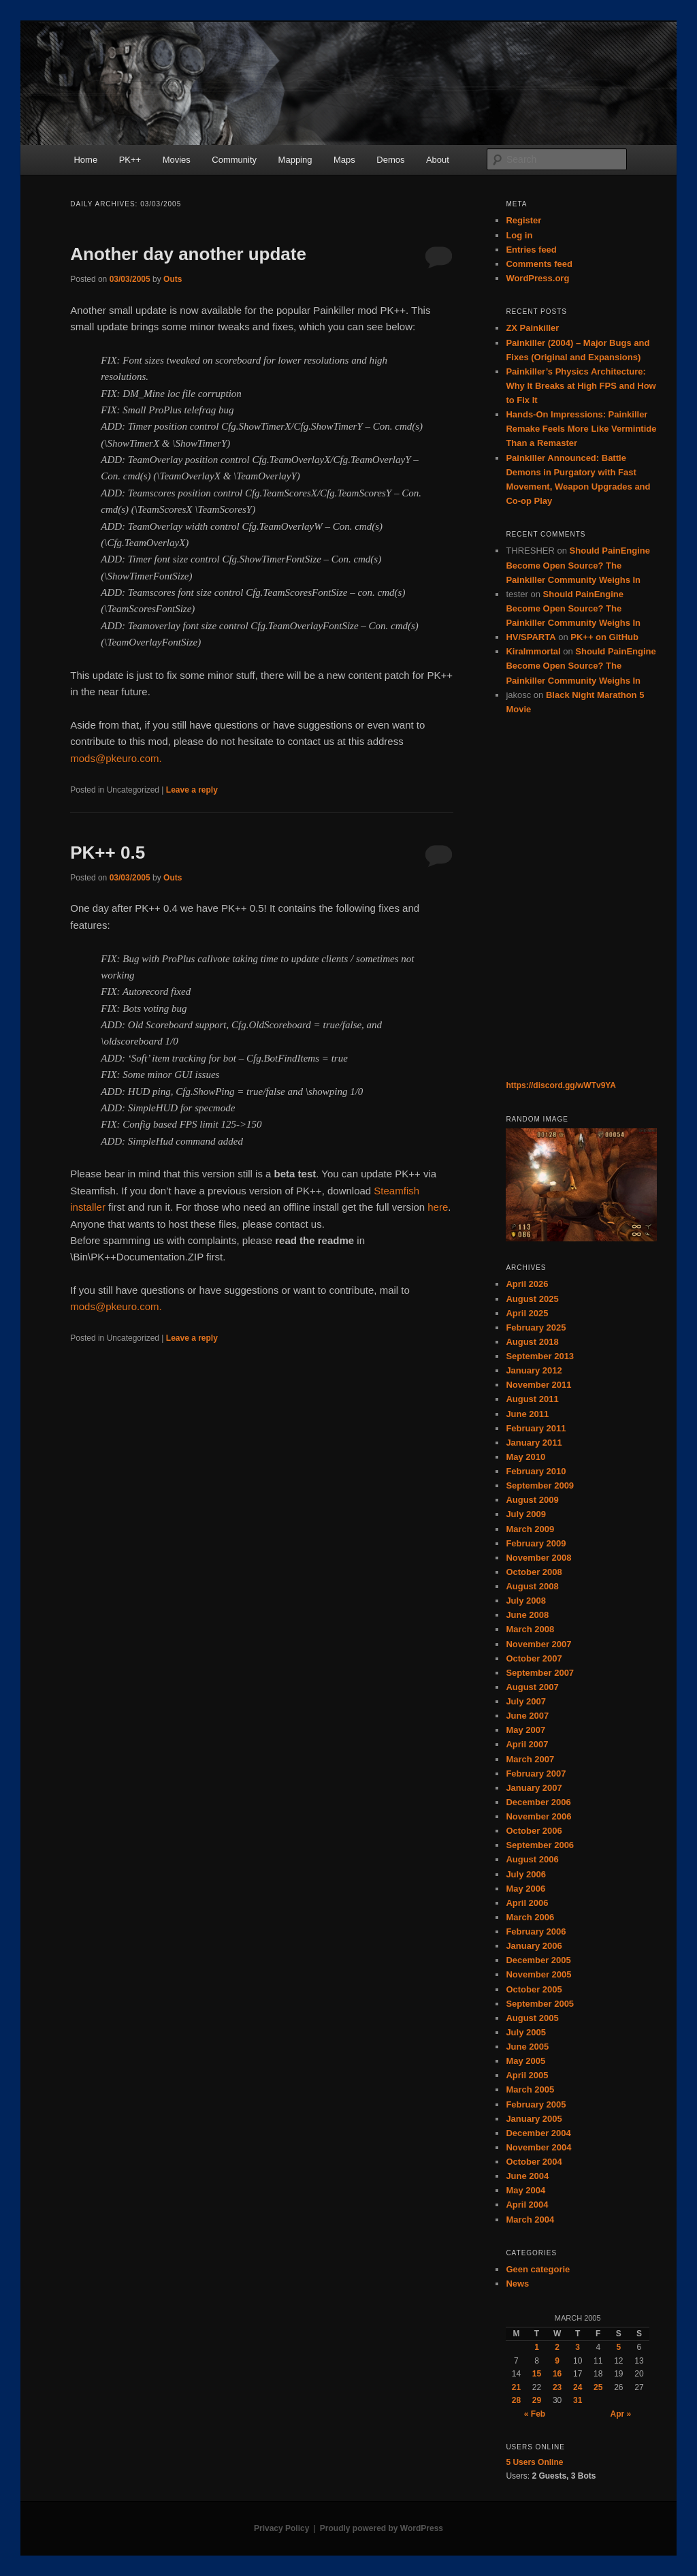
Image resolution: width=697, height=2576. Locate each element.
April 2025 (527, 1313)
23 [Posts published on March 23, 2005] (557, 2387)
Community (234, 160)
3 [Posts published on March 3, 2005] (577, 2347)
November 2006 (538, 1816)
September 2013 (540, 1356)
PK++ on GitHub (604, 637)
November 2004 (538, 2147)
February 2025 (536, 1327)
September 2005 (540, 2004)
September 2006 (540, 1845)
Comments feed (539, 264)
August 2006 (532, 1859)
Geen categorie (538, 2269)
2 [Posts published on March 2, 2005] (557, 2347)
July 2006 (526, 1874)
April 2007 (527, 1744)
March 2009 (530, 1529)
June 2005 (527, 2046)
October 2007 (534, 1658)
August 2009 (532, 1500)
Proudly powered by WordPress (381, 2528)
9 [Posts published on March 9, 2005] (557, 2361)
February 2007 (536, 1773)
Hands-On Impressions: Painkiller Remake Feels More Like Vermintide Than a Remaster (581, 428)
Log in (519, 235)
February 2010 (536, 1471)
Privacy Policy (281, 2528)
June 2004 (527, 2176)
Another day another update (188, 254)
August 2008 (532, 1586)
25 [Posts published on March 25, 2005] (598, 2387)
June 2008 (527, 1615)
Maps (344, 160)
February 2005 (536, 2104)
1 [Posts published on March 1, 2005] (536, 2347)
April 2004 (527, 2204)
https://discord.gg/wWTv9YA (561, 1085)
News (517, 2283)
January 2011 (534, 1442)
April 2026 (527, 1284)
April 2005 (527, 2075)
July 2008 (526, 1600)
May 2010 (525, 1457)
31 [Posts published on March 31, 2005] (577, 2400)
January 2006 (534, 1946)
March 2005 (530, 2089)
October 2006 (534, 1831)
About (437, 160)
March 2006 (530, 1917)
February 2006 (536, 1931)
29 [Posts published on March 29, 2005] (536, 2400)
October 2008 (534, 1572)
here (437, 1207)
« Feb (534, 2414)
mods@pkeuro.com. (115, 758)
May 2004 (525, 2190)
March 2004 (530, 2219)
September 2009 (540, 1485)
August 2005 (532, 2018)
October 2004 (534, 2162)
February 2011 (536, 1428)
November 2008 (538, 1558)
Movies (177, 160)
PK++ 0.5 (107, 852)
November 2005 (538, 1974)
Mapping (295, 160)
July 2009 (526, 1514)
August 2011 (532, 1399)
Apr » (621, 2414)
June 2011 (527, 1414)
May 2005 (525, 2061)
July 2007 (526, 1701)
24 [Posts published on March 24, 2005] (577, 2387)
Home (85, 160)
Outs (172, 279)
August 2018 (532, 1342)
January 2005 (534, 2119)
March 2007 (530, 1759)
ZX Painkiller (532, 328)
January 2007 (534, 1788)
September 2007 (540, 1673)
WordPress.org (537, 278)
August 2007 (532, 1687)
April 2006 (527, 1903)
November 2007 (538, 1644)
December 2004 (538, 2133)
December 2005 (538, 1960)
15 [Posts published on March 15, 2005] (536, 2374)
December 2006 (538, 1802)
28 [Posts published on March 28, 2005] (516, 2400)
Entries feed (531, 249)
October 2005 (534, 1989)
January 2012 (534, 1370)
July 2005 (526, 2032)
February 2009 (536, 1543)
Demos (390, 160)
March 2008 (530, 1629)
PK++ (130, 160)
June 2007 (527, 1716)
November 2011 (538, 1385)
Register (523, 220)
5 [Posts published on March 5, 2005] (618, 2347)
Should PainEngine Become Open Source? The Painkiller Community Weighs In (578, 564)
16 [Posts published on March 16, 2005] (557, 2374)
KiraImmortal (533, 651)
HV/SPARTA (530, 637)
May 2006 (525, 1888)
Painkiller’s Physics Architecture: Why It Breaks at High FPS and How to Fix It (580, 385)
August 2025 (532, 1299)
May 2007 (525, 1730)
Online (534, 2462)
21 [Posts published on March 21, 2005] (516, 2387)
